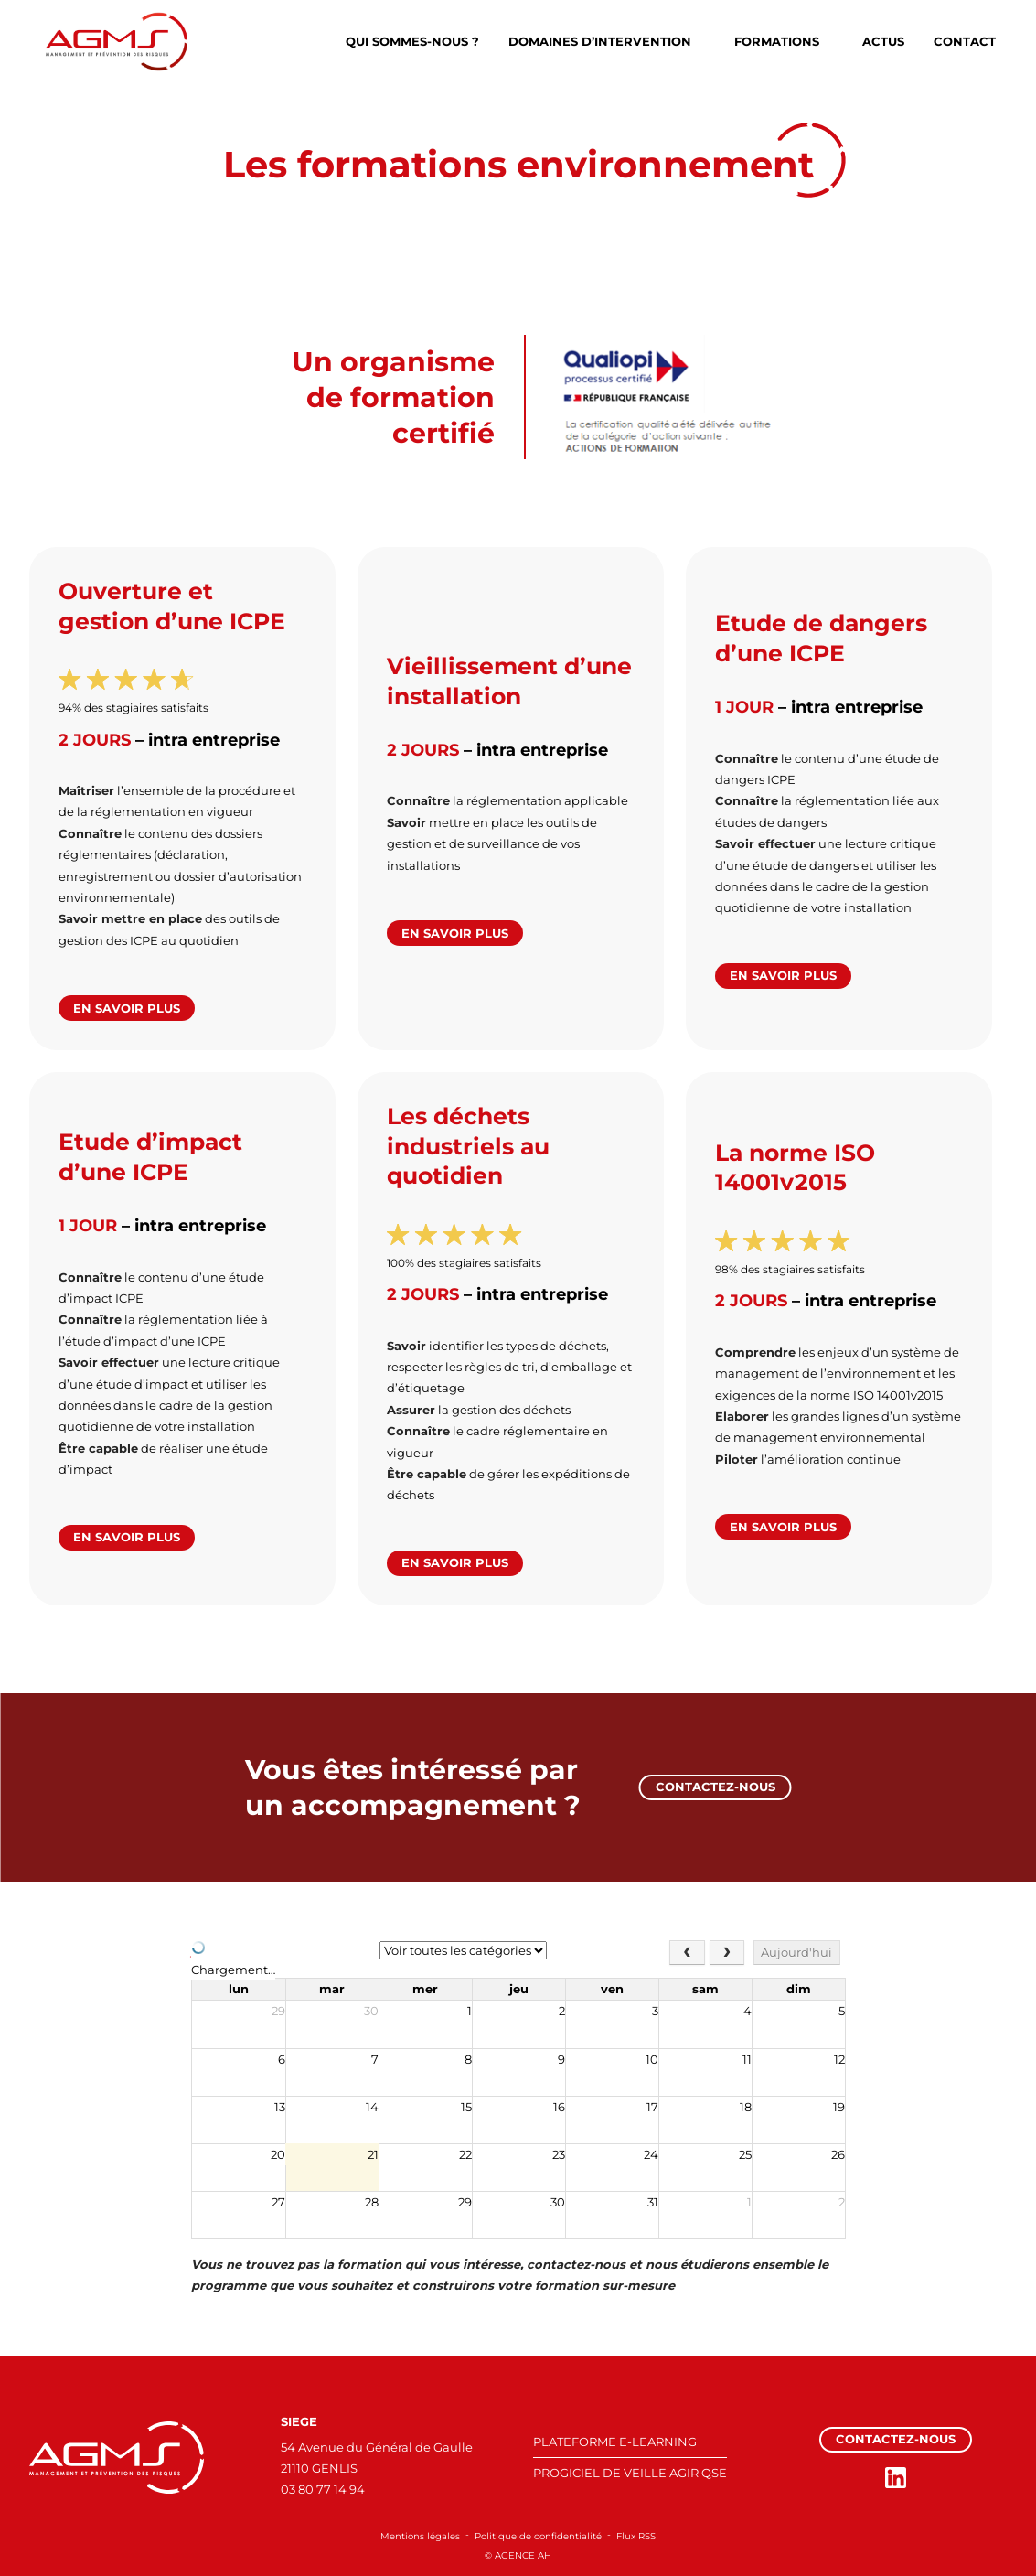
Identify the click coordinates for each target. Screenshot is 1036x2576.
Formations (776, 41)
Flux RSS (636, 2536)
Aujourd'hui (796, 1952)
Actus (883, 41)
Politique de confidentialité (538, 2536)
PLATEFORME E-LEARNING (615, 2441)
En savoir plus (126, 1008)
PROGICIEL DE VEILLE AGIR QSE (630, 2472)
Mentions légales (420, 2536)
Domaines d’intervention (599, 41)
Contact (965, 41)
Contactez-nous (715, 1786)
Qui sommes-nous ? (412, 41)
